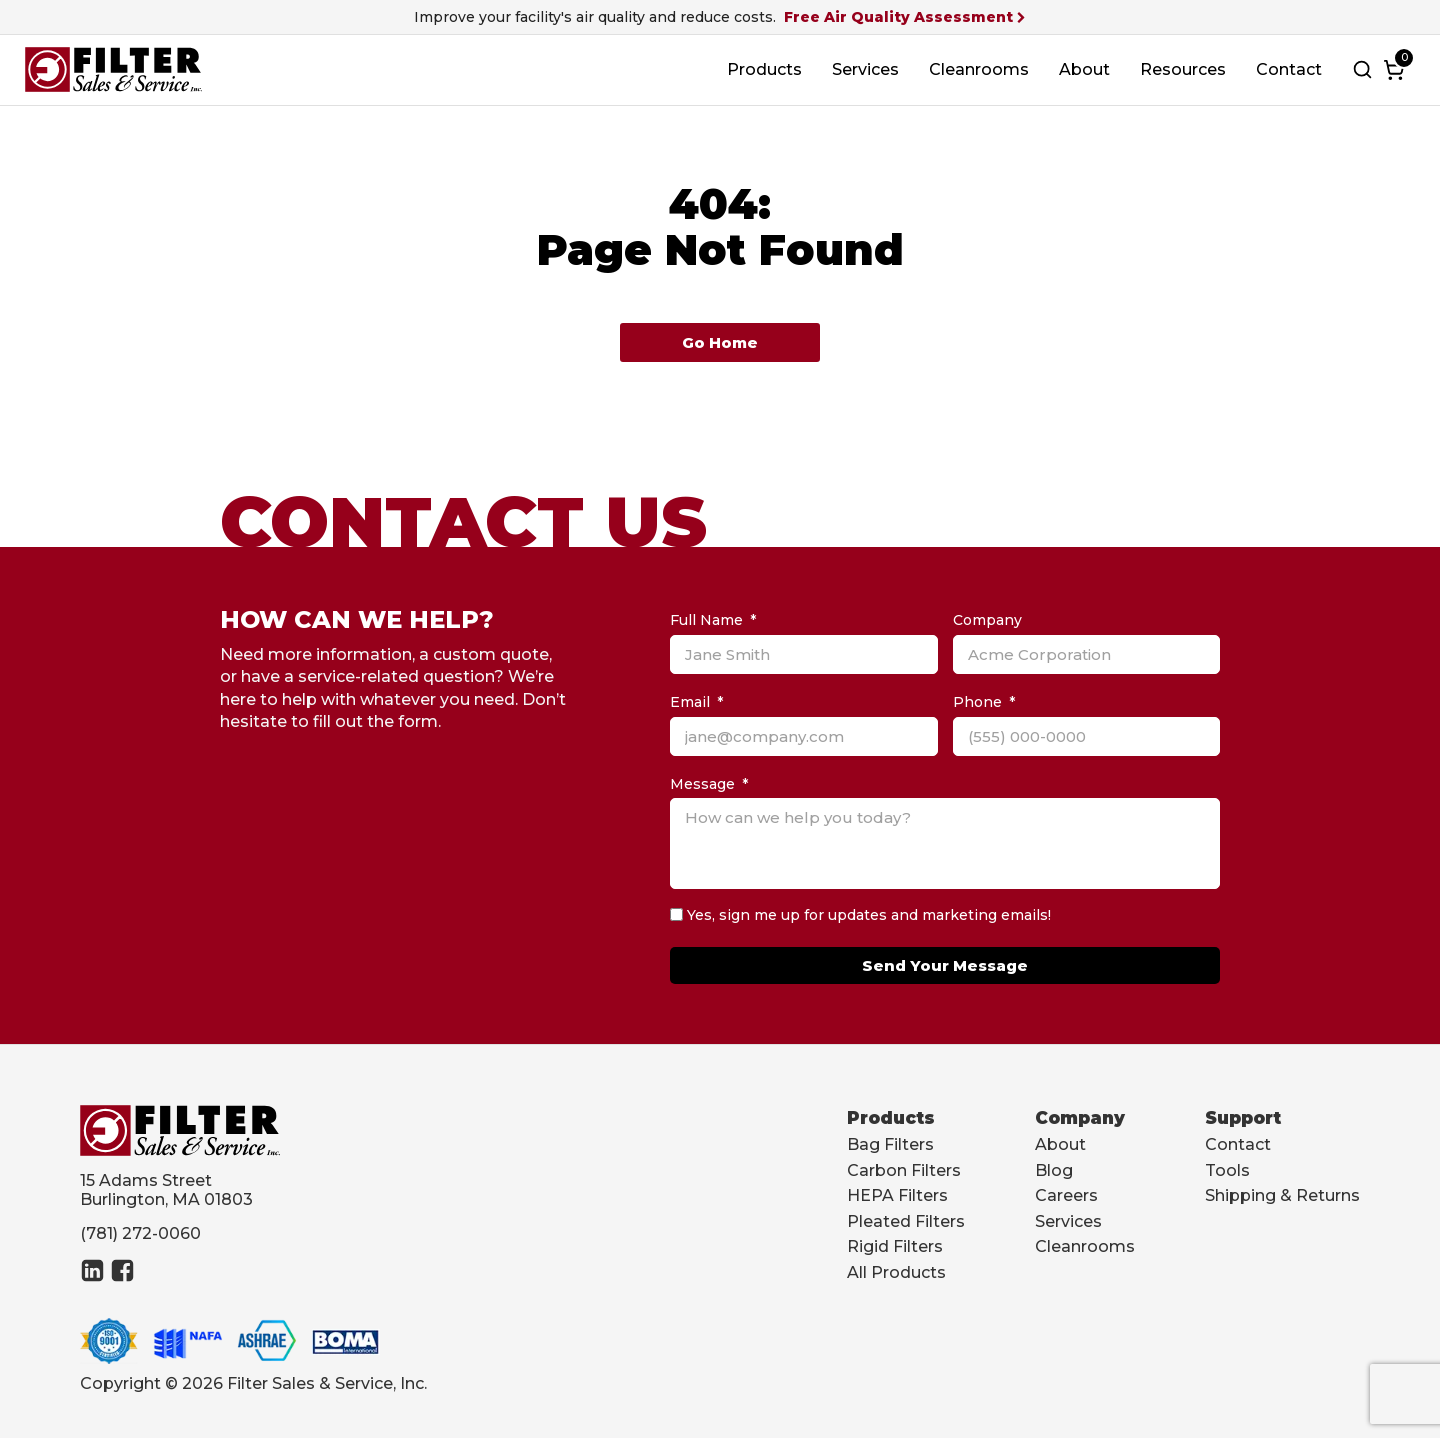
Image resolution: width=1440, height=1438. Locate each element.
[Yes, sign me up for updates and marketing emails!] (676, 914)
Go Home (720, 342)
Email (690, 702)
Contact (1289, 69)
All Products (896, 1272)
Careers (1066, 1195)
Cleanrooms (979, 69)
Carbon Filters (904, 1170)
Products (764, 69)
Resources (1183, 69)
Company (987, 620)
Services (865, 69)
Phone (977, 702)
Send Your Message (945, 965)
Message (702, 784)
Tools (1227, 1170)
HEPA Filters (897, 1195)
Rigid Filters (895, 1246)
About (1084, 69)
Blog (1054, 1170)
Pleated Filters (906, 1221)
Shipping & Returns (1282, 1195)
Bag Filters (890, 1144)
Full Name (706, 620)
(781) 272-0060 (140, 1233)
